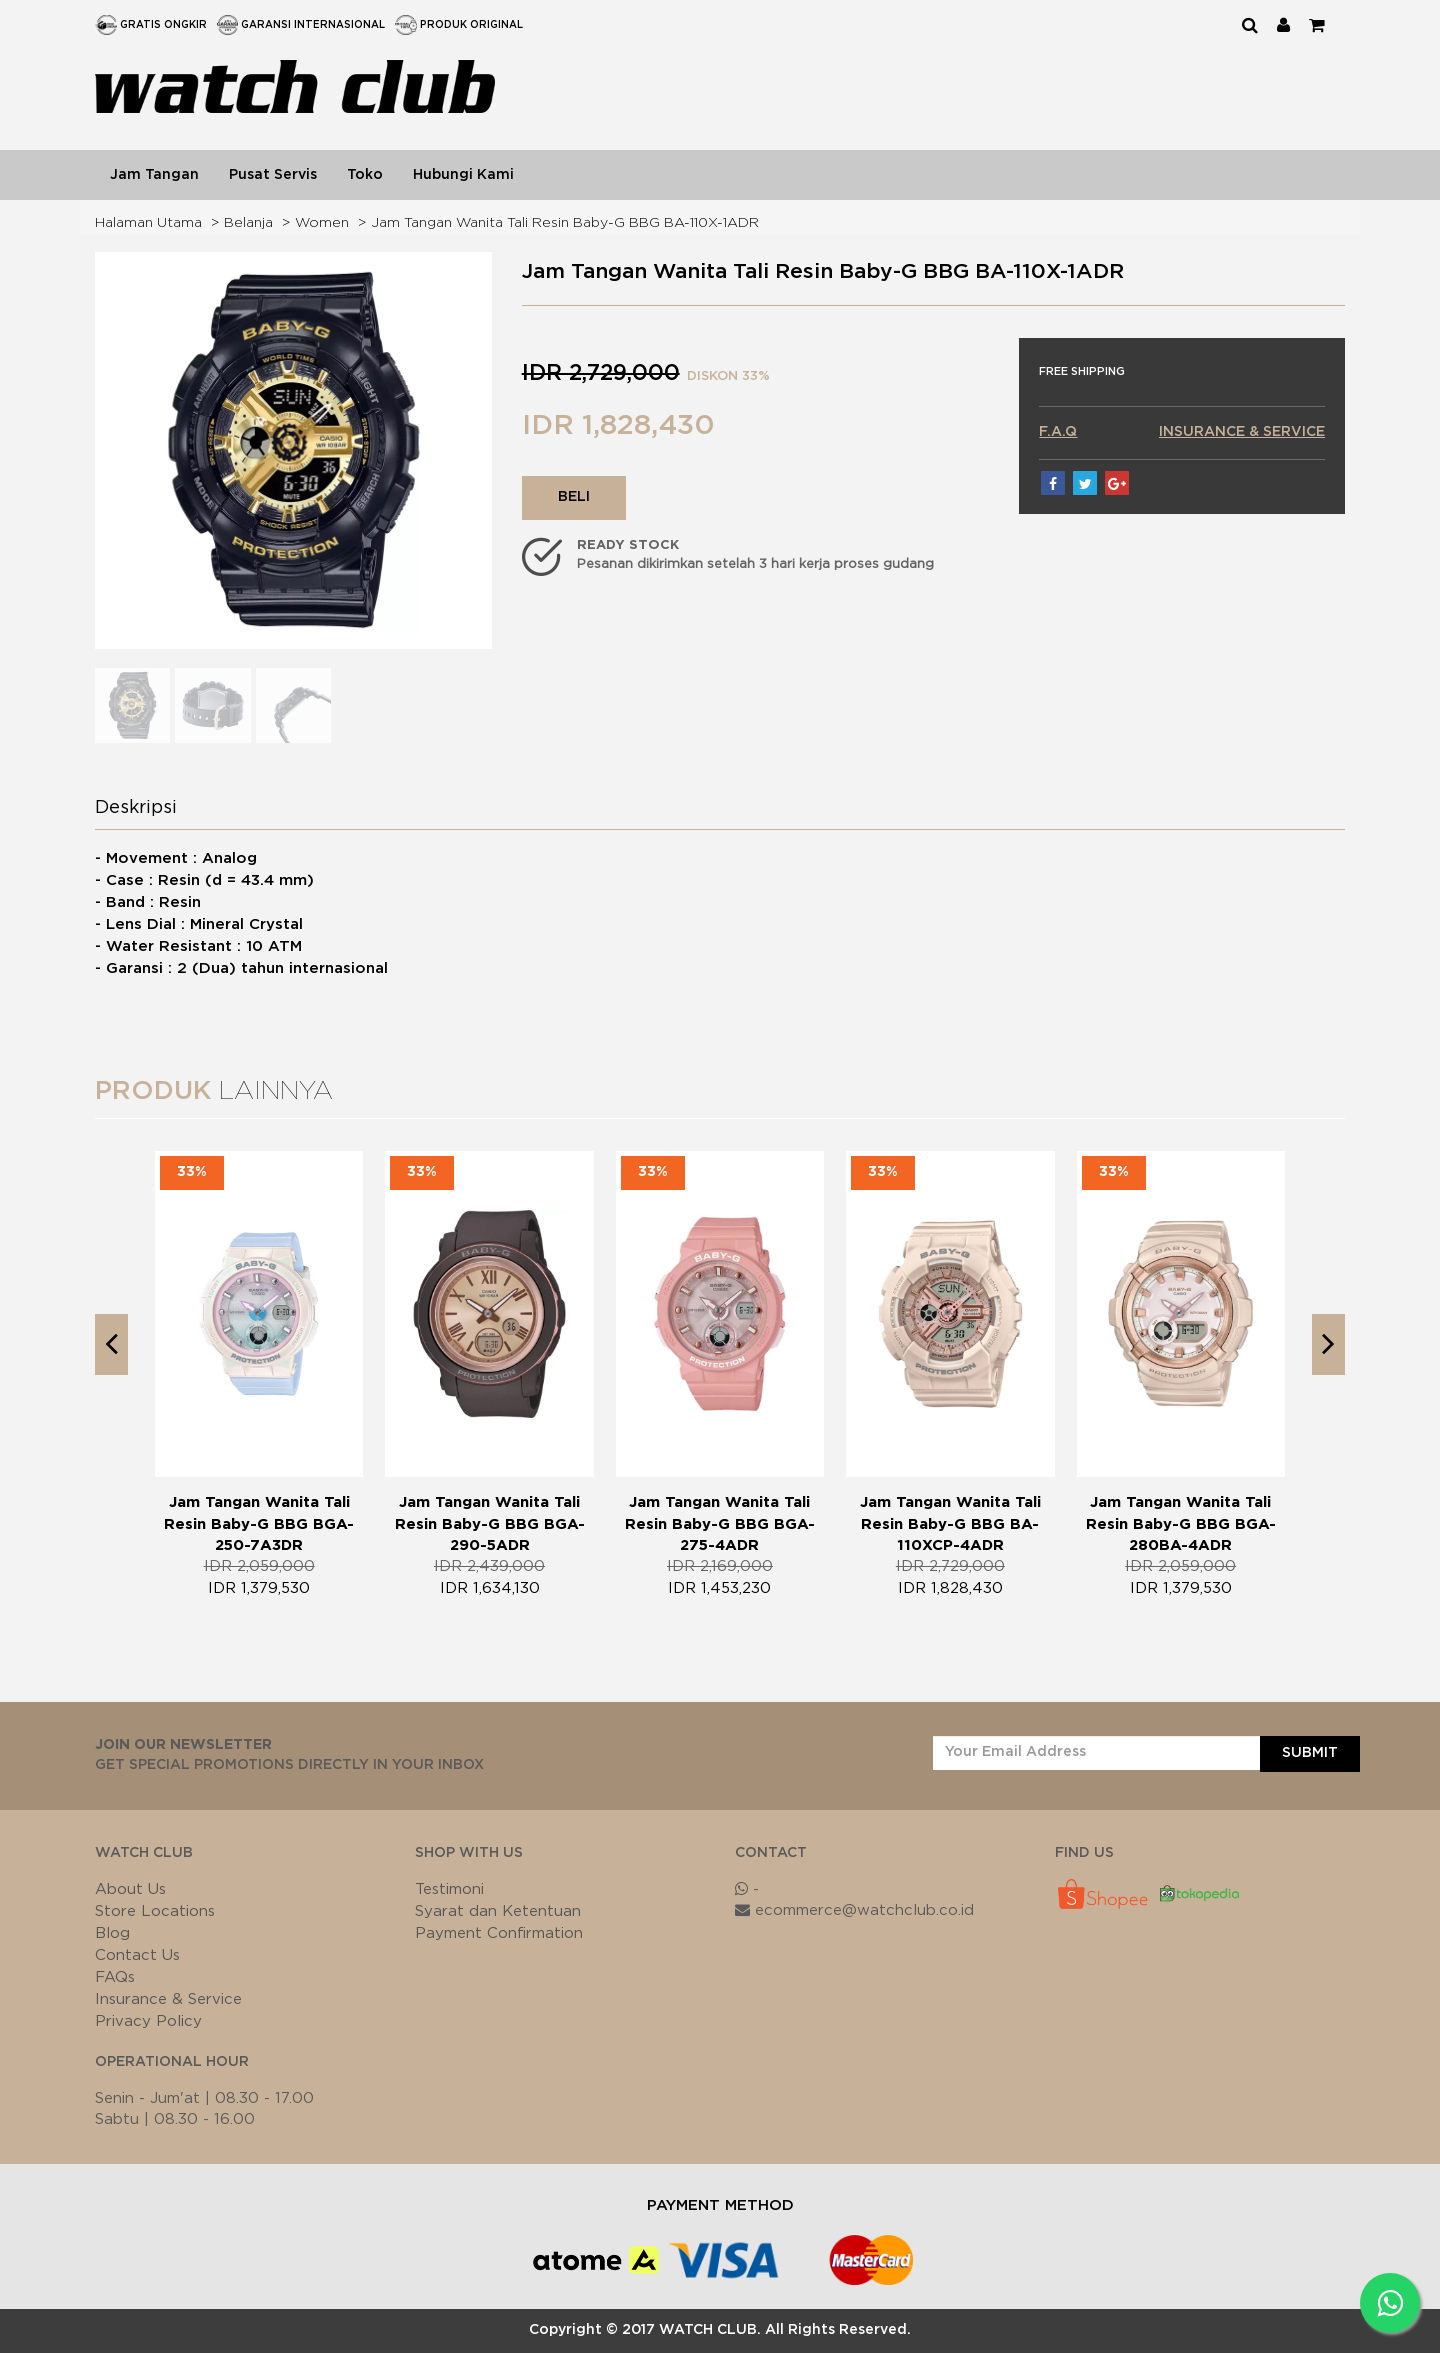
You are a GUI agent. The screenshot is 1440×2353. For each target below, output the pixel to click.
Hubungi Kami (463, 175)
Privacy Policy (148, 2021)
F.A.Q (1058, 432)
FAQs (115, 1977)
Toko (365, 175)
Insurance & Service (168, 1999)
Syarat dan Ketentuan (498, 1911)
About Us (130, 1889)
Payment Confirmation (499, 1933)
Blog (112, 1933)
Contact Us (137, 1955)
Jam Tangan (154, 175)
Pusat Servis (273, 175)
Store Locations (155, 1911)
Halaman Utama (148, 223)
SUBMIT (1310, 1753)
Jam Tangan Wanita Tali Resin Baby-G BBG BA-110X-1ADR (565, 223)
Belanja (248, 223)
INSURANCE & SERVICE (1242, 432)
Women (322, 223)
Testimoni (449, 1889)
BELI (574, 497)
